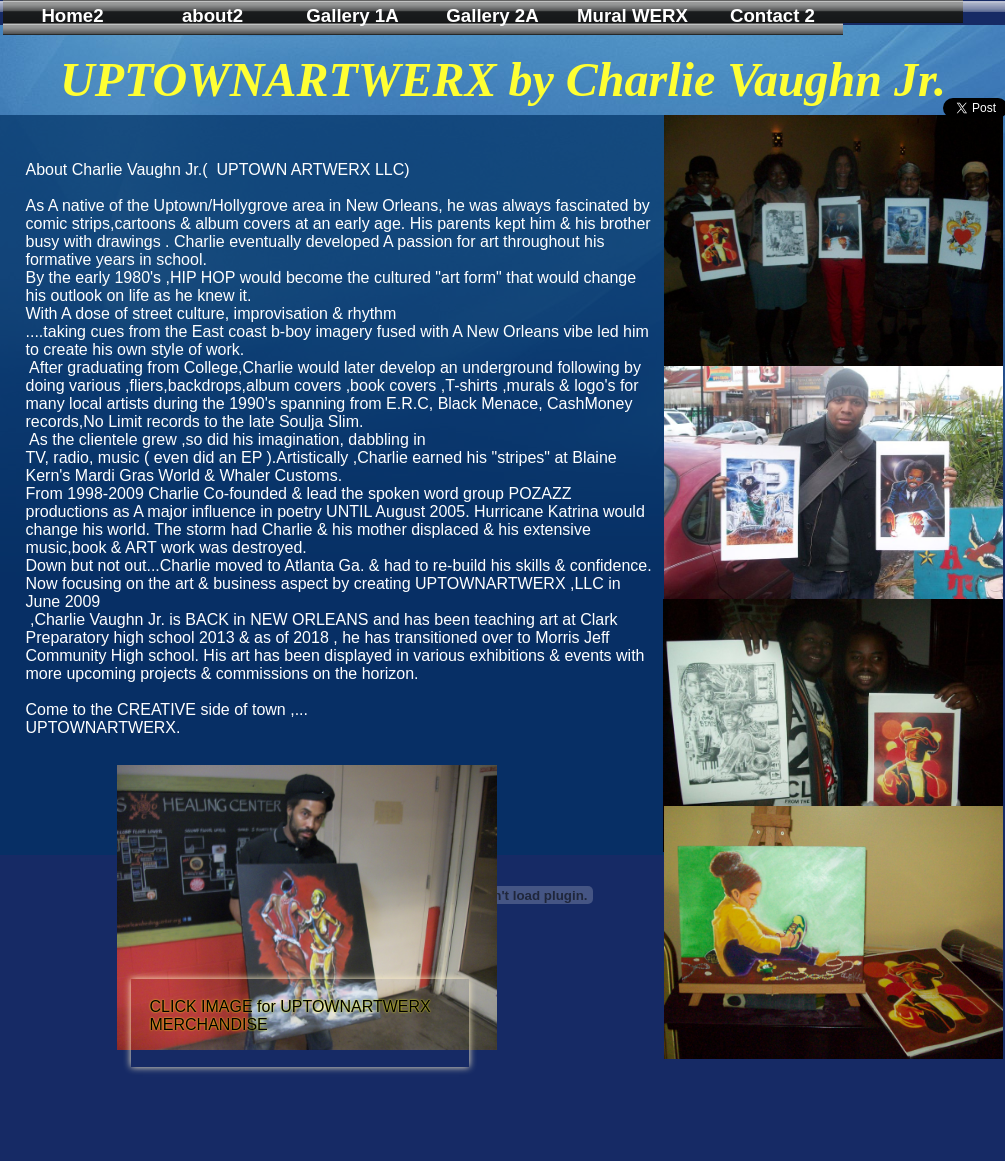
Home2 (72, 15)
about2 (212, 15)
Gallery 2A (492, 15)
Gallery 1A (352, 15)
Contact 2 (772, 15)
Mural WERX (632, 15)
